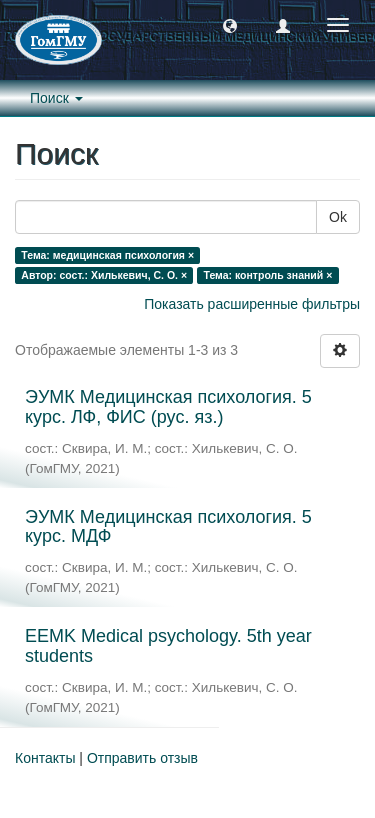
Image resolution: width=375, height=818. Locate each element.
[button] (230, 25)
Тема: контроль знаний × (268, 275)
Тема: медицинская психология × (107, 255)
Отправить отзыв (142, 758)
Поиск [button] (56, 98)
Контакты (45, 758)
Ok (338, 217)
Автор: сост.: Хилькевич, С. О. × (104, 275)
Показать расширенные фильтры (252, 304)
